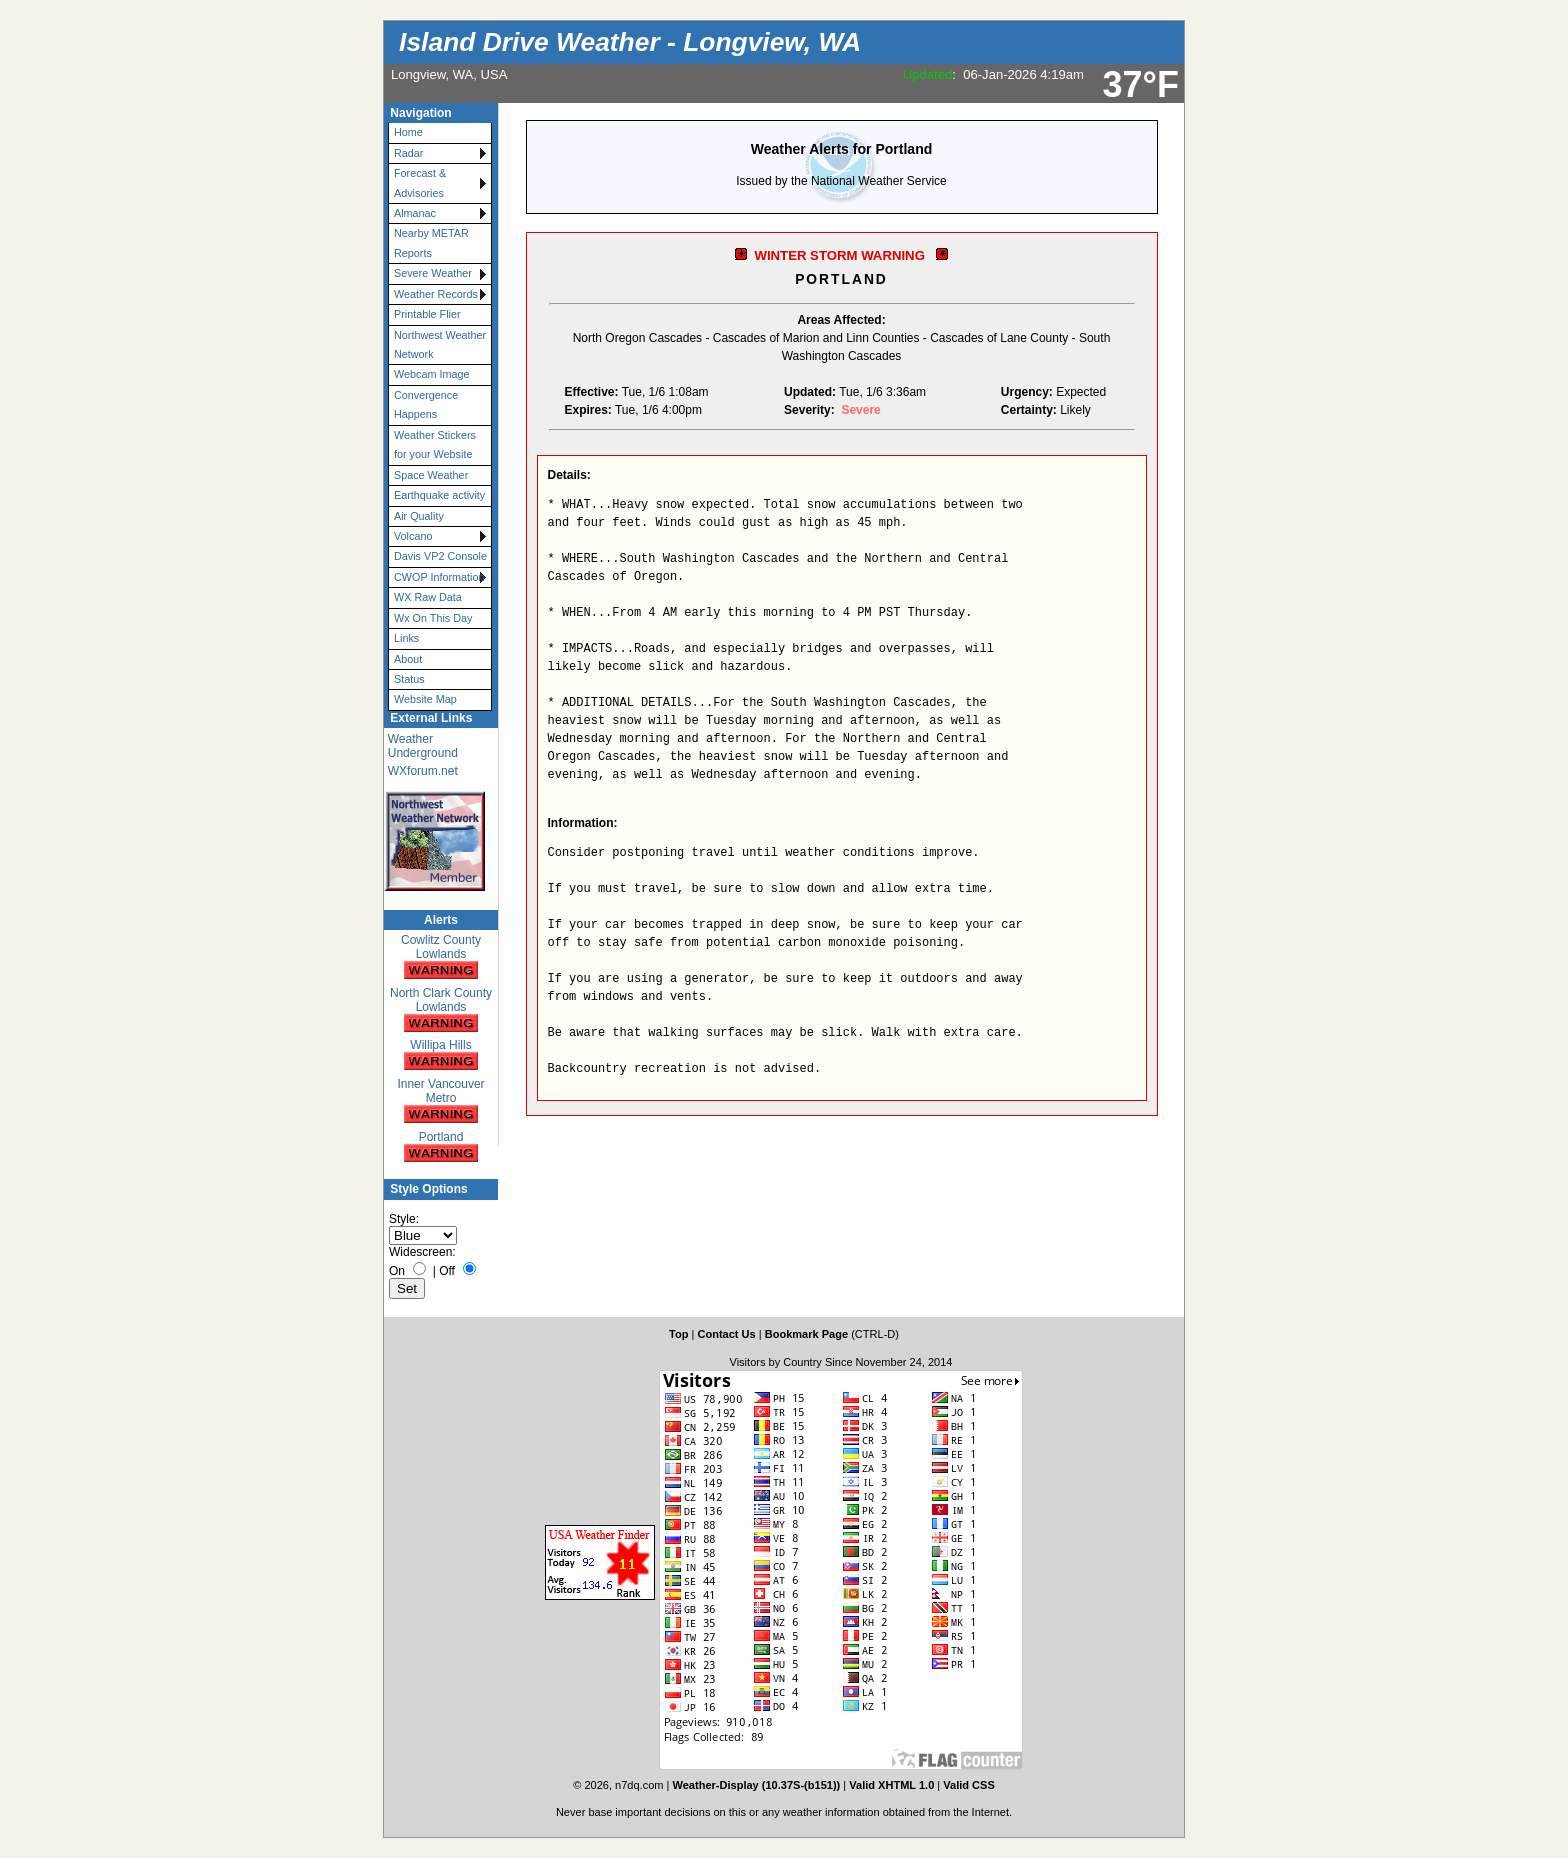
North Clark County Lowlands (441, 1010)
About (408, 659)
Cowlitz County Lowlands (441, 957)
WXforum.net (423, 771)
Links (406, 638)
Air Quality (419, 516)
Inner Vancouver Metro (440, 1101)
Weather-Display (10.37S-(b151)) (758, 1785)
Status (409, 679)
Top (678, 1334)
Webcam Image (431, 374)
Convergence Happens (426, 404)
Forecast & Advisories (420, 182)
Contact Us (726, 1334)
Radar (408, 153)
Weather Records (436, 294)
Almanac (415, 213)
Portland (441, 1147)
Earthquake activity (439, 495)
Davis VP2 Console (440, 556)
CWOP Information (439, 577)
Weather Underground (423, 746)
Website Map (425, 699)
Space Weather (431, 475)
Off (447, 1271)
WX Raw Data (428, 597)
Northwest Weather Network (440, 344)
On (397, 1271)
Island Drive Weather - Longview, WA (630, 42)
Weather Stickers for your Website (435, 444)
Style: (404, 1219)
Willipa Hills (441, 1055)
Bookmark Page (806, 1334)
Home (408, 132)
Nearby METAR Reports (431, 242)
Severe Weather (433, 273)
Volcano (413, 536)
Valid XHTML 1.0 (891, 1785)
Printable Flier (427, 314)
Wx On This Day (433, 618)
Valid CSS (969, 1785)
